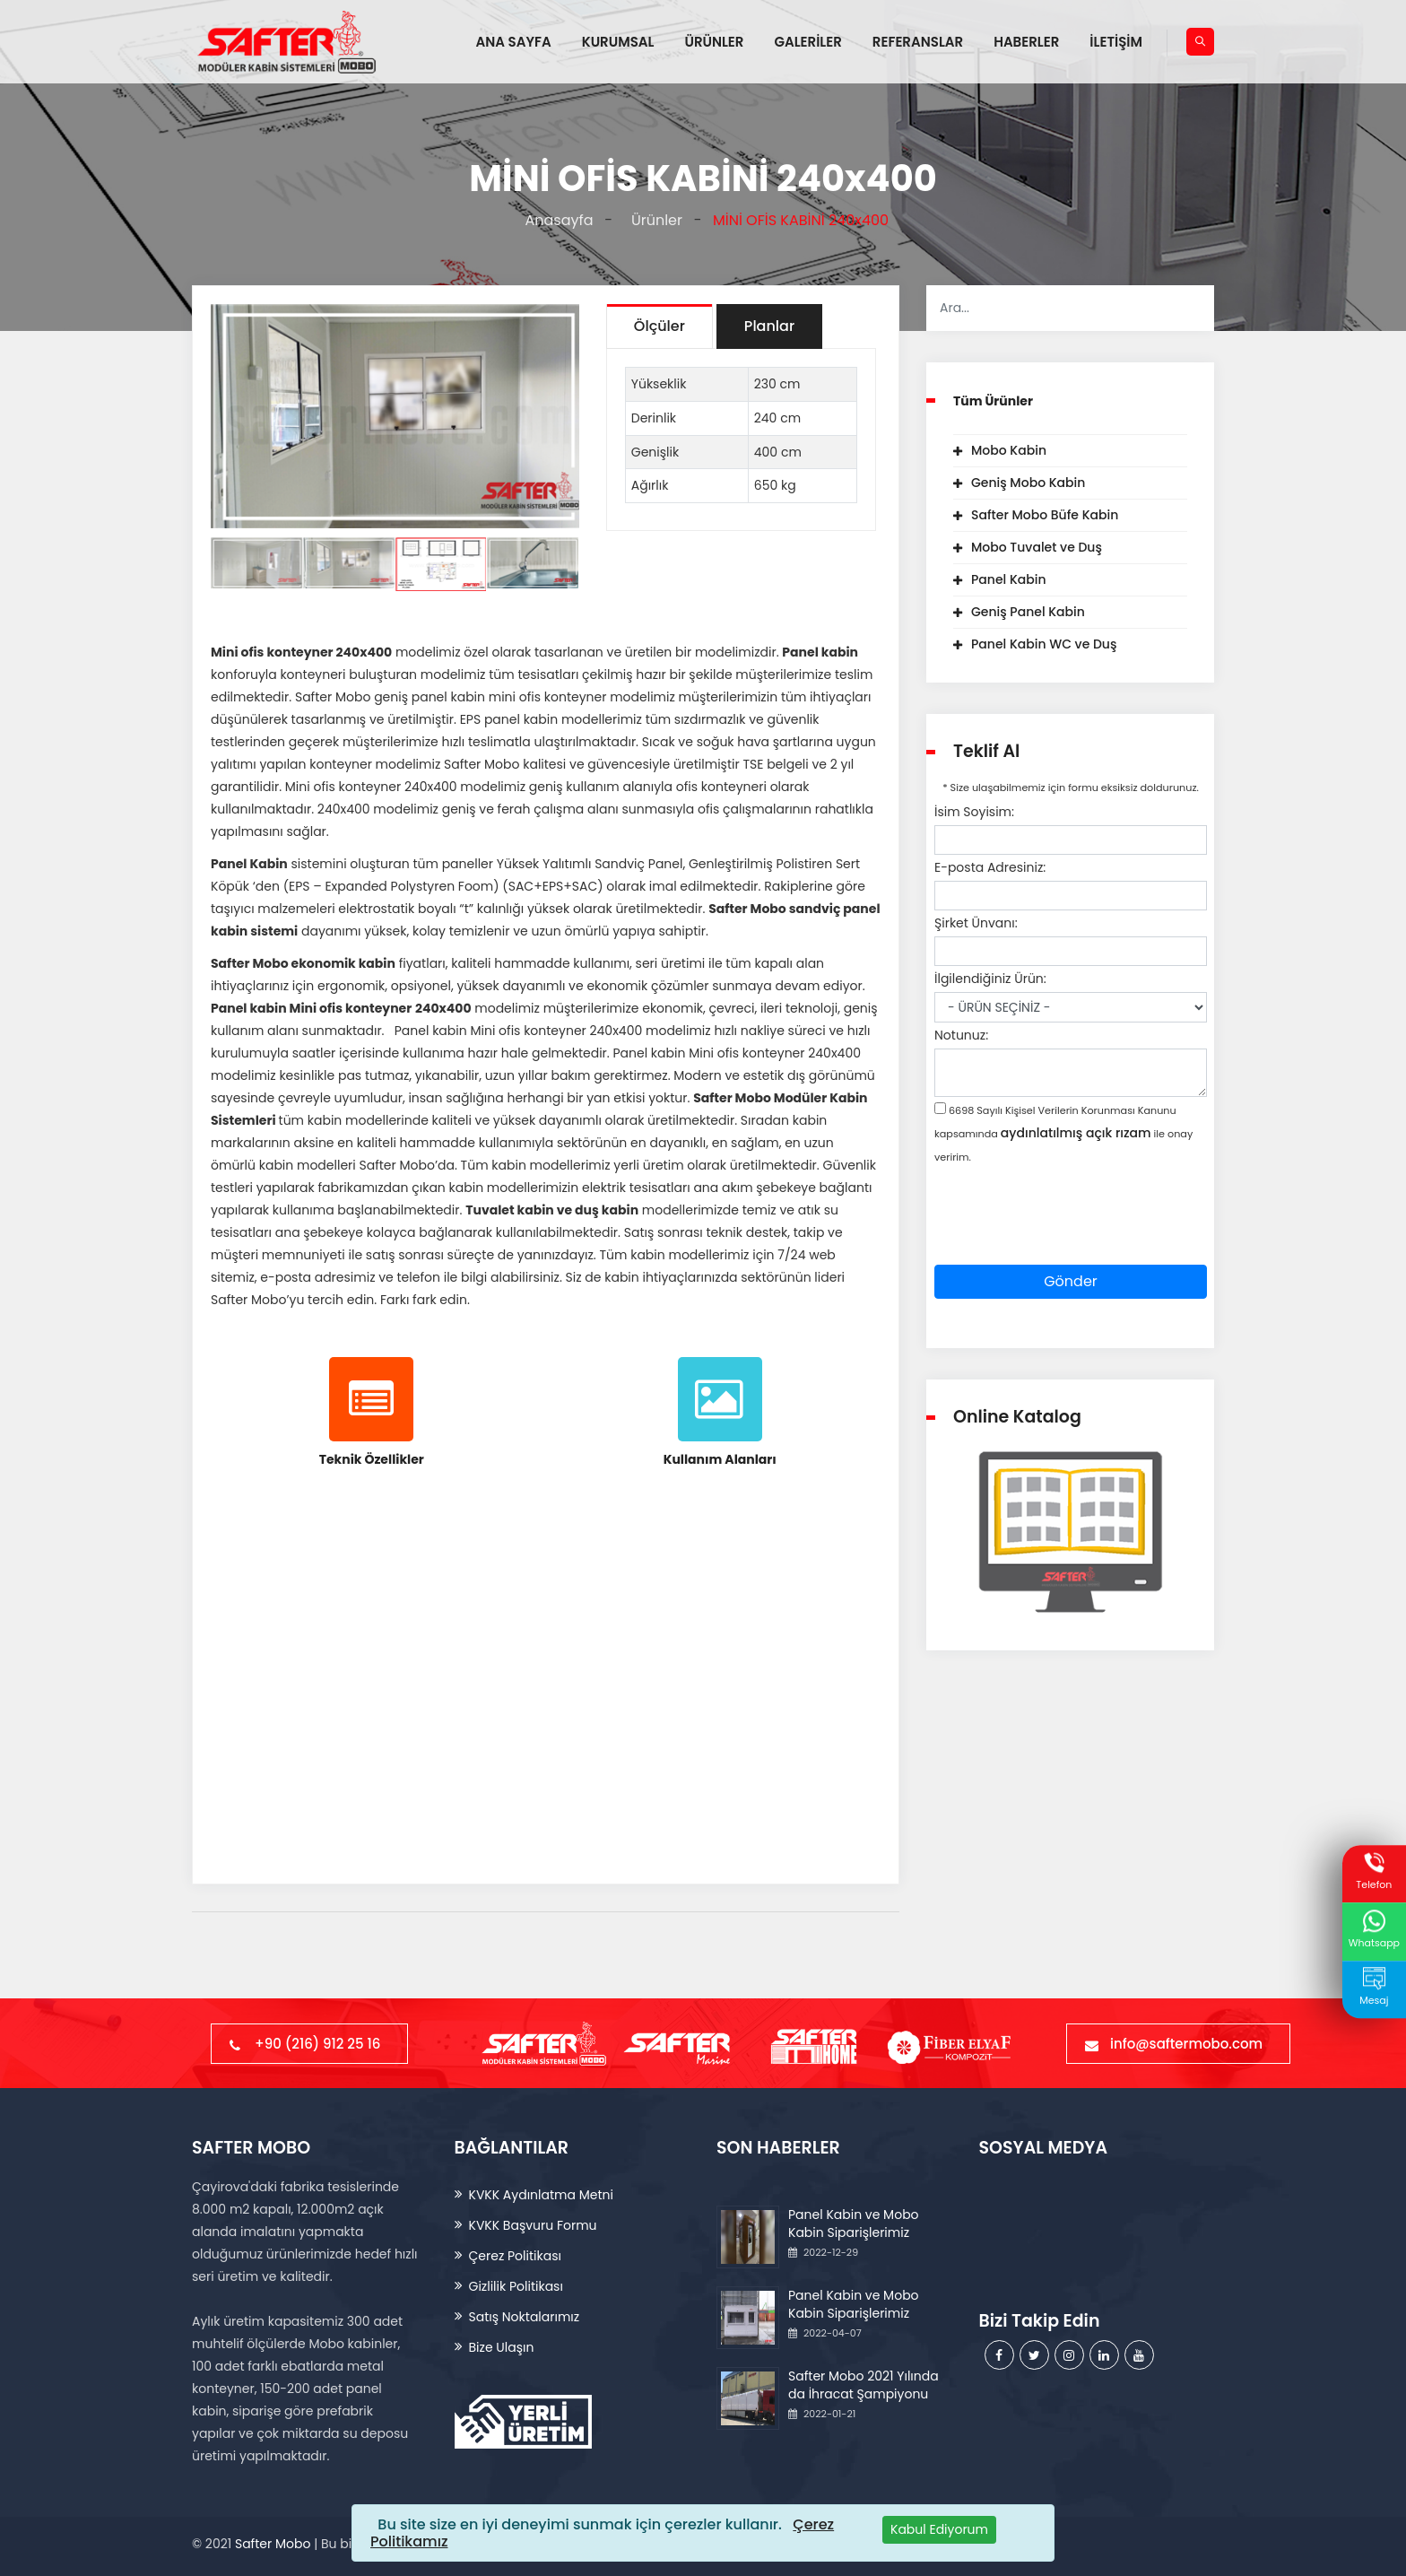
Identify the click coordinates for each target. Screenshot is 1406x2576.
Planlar (769, 326)
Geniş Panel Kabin (1028, 612)
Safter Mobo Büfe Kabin (1044, 515)
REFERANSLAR (917, 41)
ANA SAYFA (513, 41)
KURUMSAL (618, 41)
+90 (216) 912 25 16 (309, 2043)
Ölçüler (659, 326)
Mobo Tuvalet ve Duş (1036, 547)
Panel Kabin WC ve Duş (1043, 644)
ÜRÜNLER (713, 41)
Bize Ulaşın (501, 2347)
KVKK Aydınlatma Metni (541, 2195)
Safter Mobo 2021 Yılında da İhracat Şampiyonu (863, 2385)
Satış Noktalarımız (524, 2317)
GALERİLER (807, 41)
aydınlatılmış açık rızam (1076, 1133)
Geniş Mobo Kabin (1028, 483)
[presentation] (1070, 1230)
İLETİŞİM (1115, 41)
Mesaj (1373, 1988)
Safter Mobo (272, 2544)
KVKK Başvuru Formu (533, 2225)
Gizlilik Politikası (516, 2286)
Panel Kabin (1008, 579)
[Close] (939, 2530)
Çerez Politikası (515, 2256)
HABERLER (1026, 41)
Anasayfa (555, 220)
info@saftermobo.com (1178, 2043)
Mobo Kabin (1008, 450)
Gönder (1071, 1281)
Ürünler (652, 220)
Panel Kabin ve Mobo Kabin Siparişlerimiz (853, 2223)
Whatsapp (1374, 1930)
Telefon (1374, 1872)
